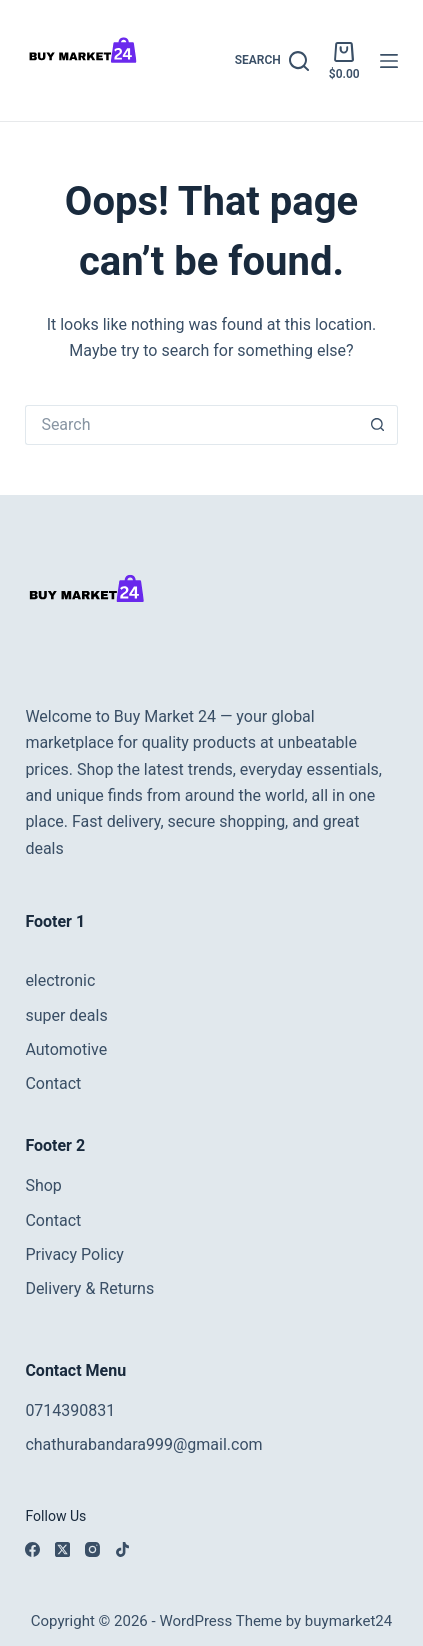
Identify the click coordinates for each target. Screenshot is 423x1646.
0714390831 (70, 1410)
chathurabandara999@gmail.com (143, 1444)
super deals (66, 1015)
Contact (53, 1083)
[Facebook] (32, 1549)
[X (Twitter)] (62, 1549)
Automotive (66, 1049)
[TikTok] (122, 1549)
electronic (60, 980)
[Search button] (378, 425)
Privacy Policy (74, 1254)
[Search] (272, 61)
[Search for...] (191, 425)
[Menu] (389, 61)
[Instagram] (92, 1549)
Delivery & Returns (89, 1288)
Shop (43, 1185)
